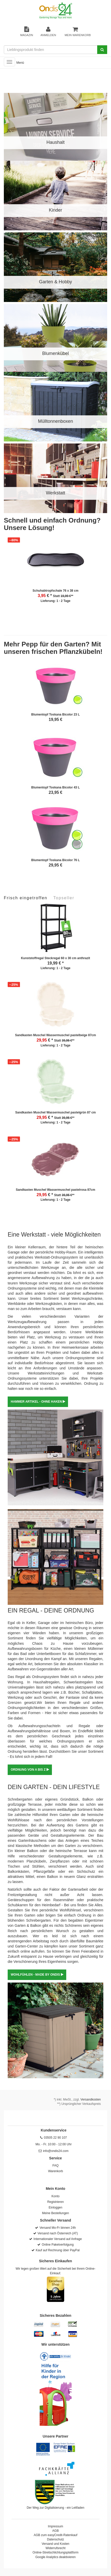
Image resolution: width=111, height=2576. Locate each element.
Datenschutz (55, 2539)
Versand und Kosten (55, 2544)
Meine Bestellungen (55, 2213)
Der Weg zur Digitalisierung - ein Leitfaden (55, 2507)
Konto (55, 2196)
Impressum (55, 2526)
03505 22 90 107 (55, 2137)
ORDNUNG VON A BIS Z (30, 1769)
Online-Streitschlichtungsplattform (55, 2552)
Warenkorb (55, 2171)
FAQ (55, 2165)
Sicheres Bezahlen (55, 2315)
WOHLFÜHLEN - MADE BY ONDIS (37, 1974)
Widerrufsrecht (55, 2548)
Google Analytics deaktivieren (55, 2557)
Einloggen (55, 2207)
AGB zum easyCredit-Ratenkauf (55, 2535)
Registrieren (55, 2202)
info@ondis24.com (56, 2151)
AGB (55, 2530)
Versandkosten (91, 2099)
